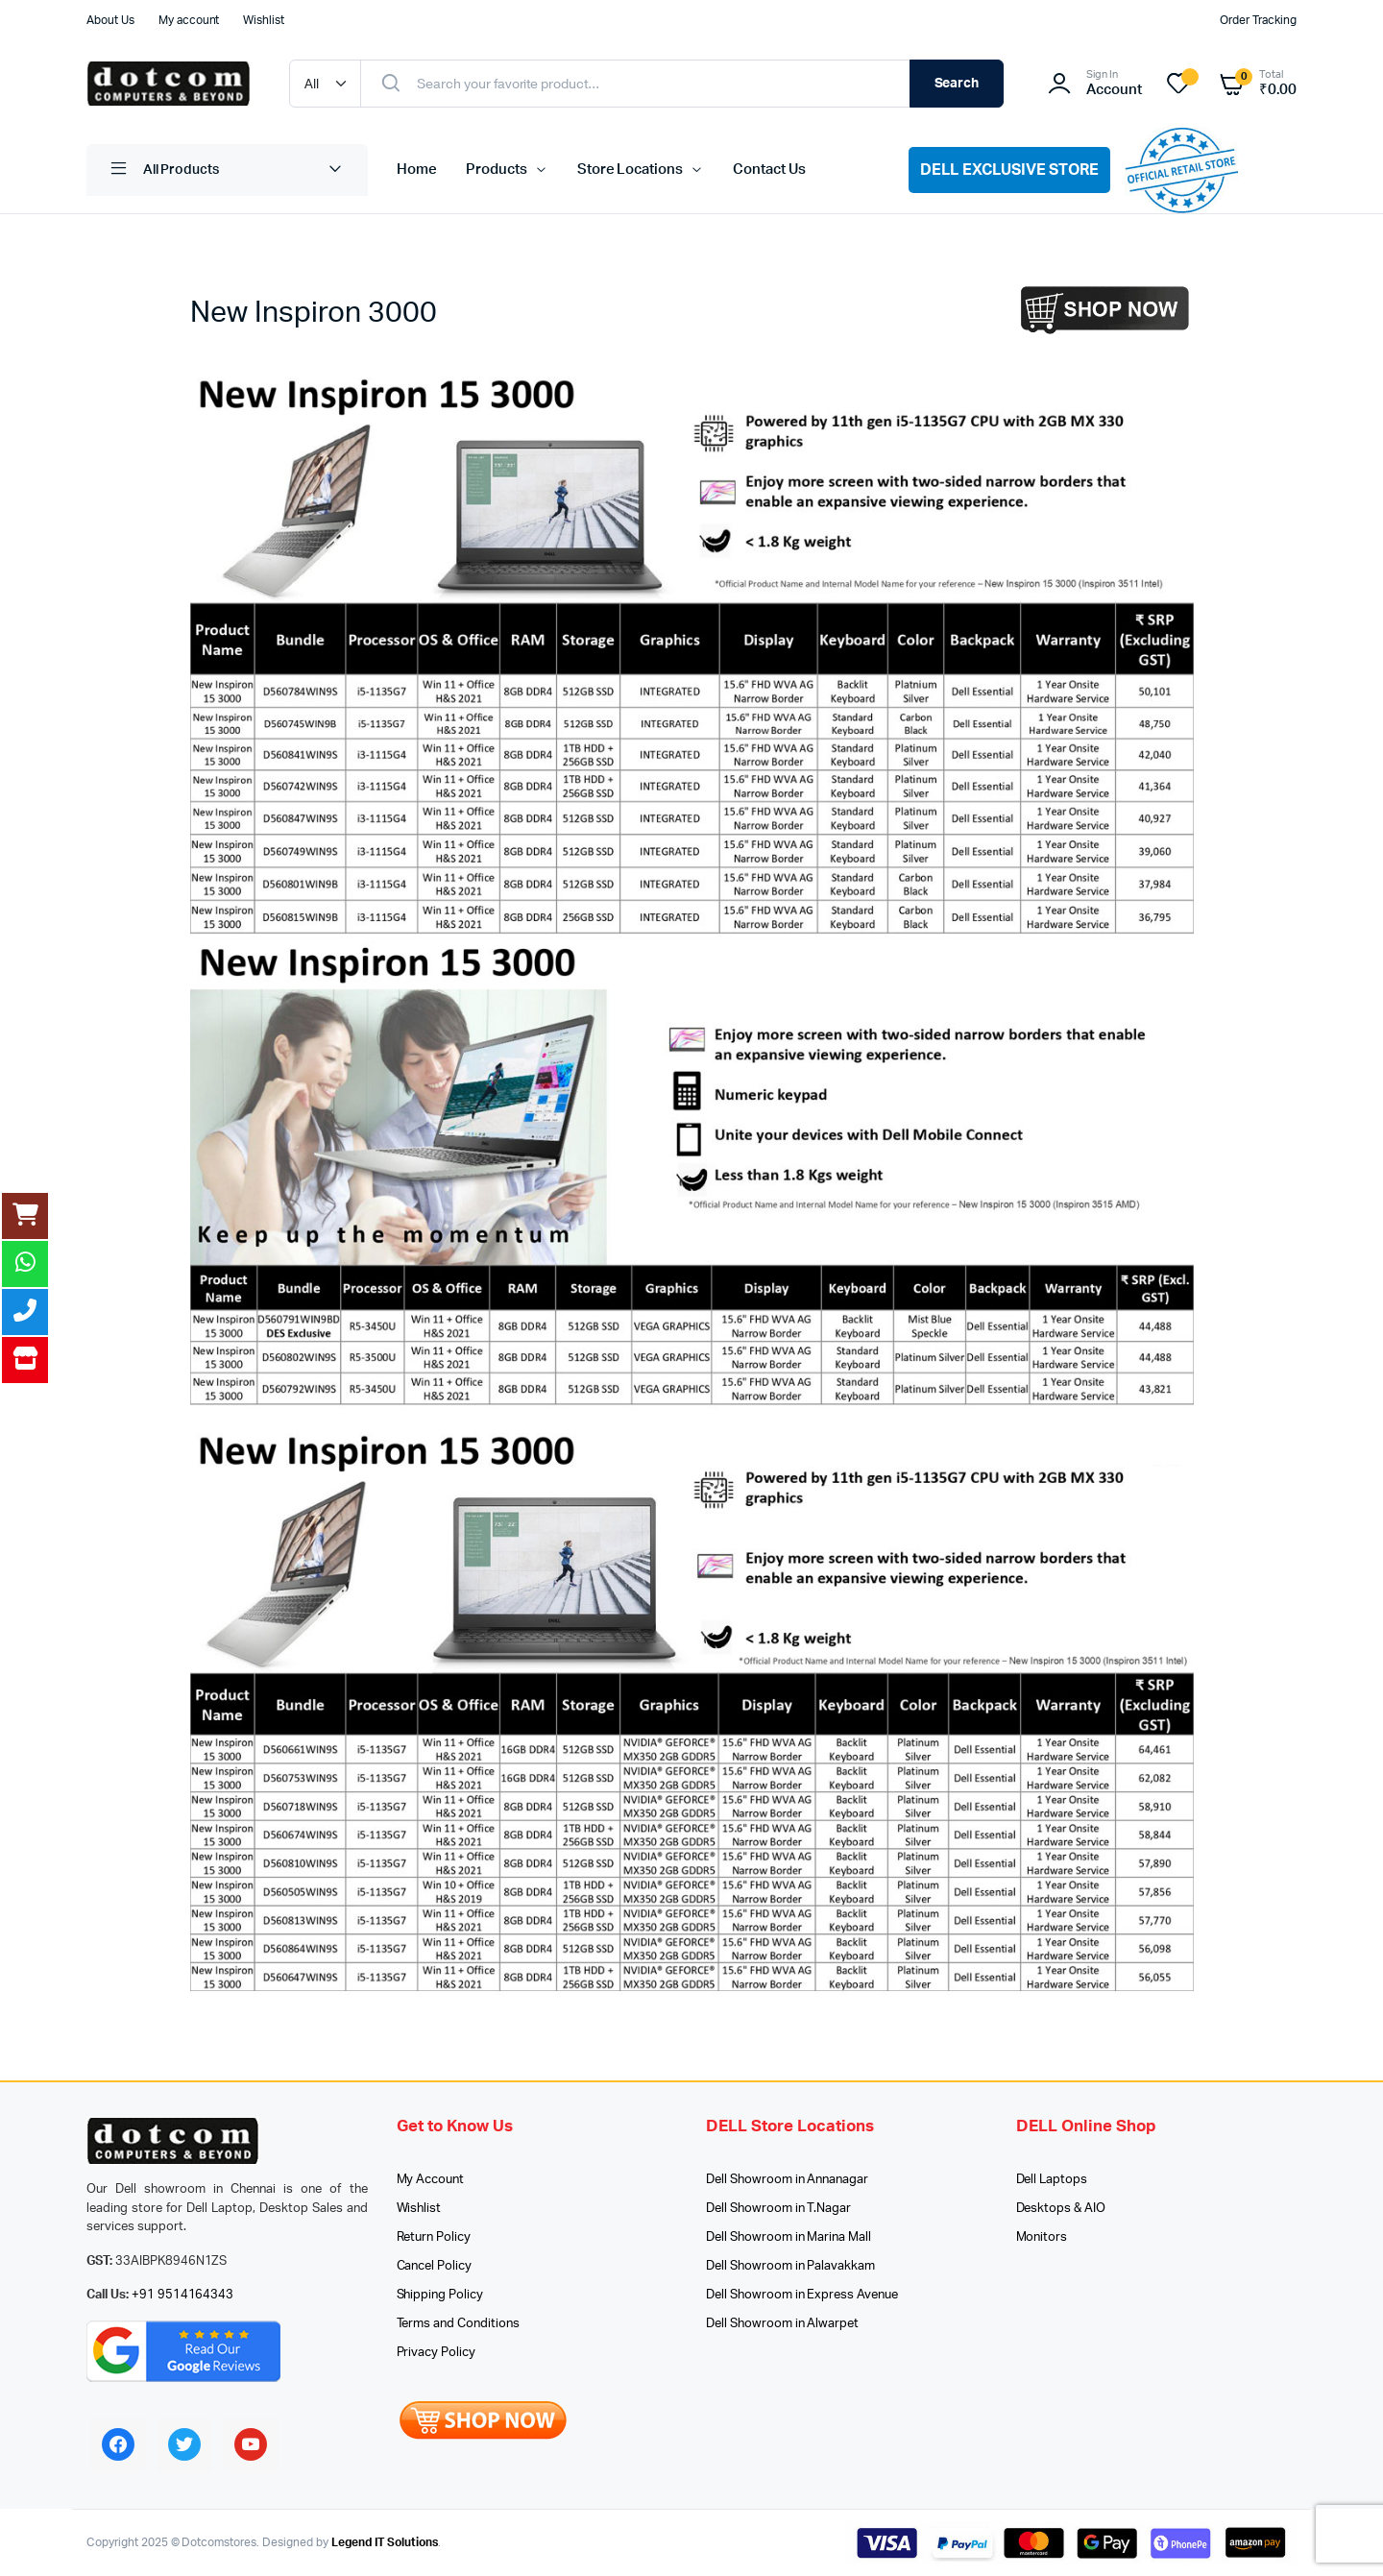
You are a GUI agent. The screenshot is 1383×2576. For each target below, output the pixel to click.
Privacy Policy (436, 2352)
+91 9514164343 (183, 2295)
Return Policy (434, 2237)
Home (417, 169)
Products (496, 169)
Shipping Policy (440, 2295)
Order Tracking (1258, 20)
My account (189, 20)
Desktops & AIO (1061, 2208)
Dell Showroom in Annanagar (787, 2180)
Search (957, 83)
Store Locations (630, 169)
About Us (110, 20)
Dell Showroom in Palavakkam (790, 2266)
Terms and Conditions (458, 2324)
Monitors (1042, 2237)
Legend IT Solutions (384, 2542)
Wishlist (263, 20)
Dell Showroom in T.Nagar (778, 2208)
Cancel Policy (435, 2266)
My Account (431, 2180)
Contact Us (769, 169)
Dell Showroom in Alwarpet (782, 2324)
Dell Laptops (1052, 2180)
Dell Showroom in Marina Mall (788, 2237)
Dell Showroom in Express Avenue (802, 2295)
